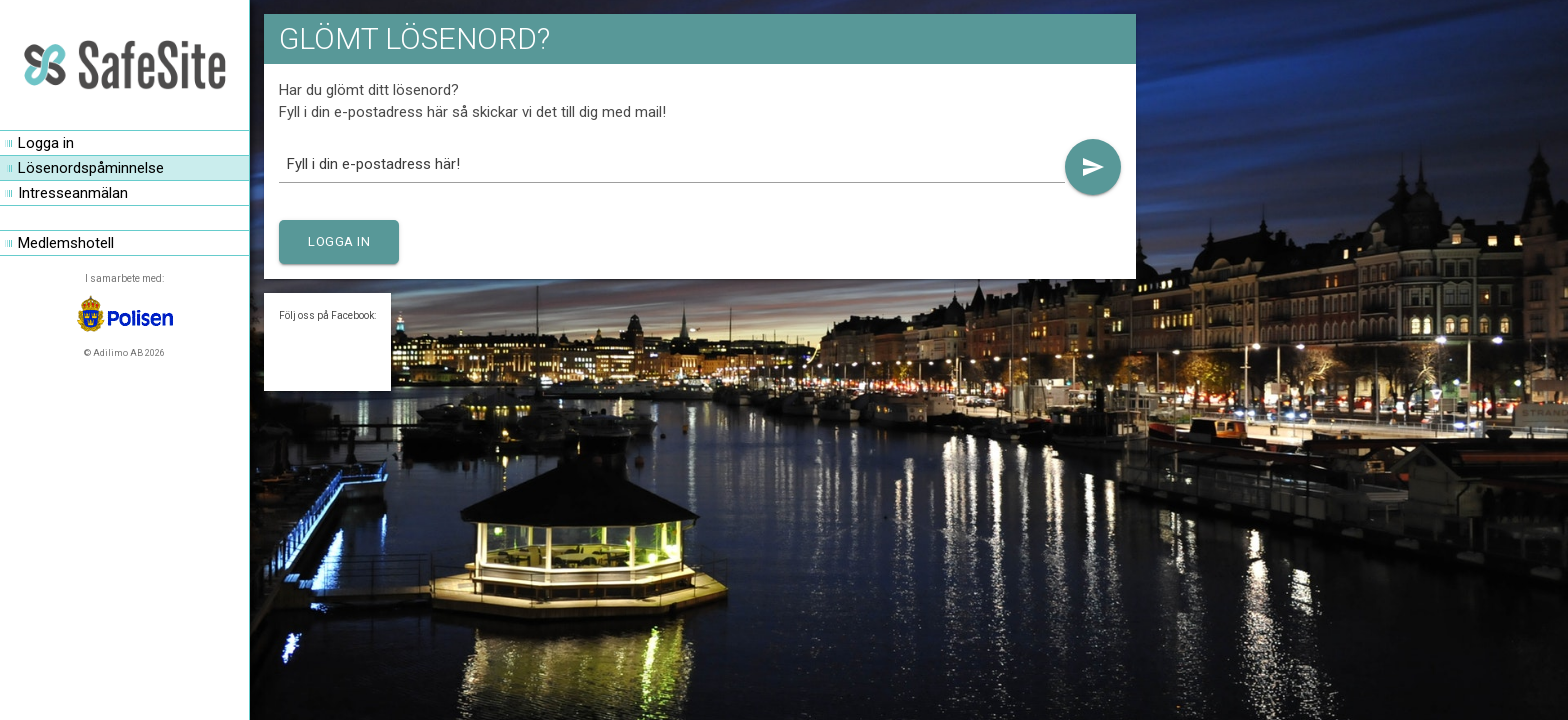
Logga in (46, 143)
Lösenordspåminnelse (91, 168)
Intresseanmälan (73, 193)
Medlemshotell (66, 243)
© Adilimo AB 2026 (124, 353)
